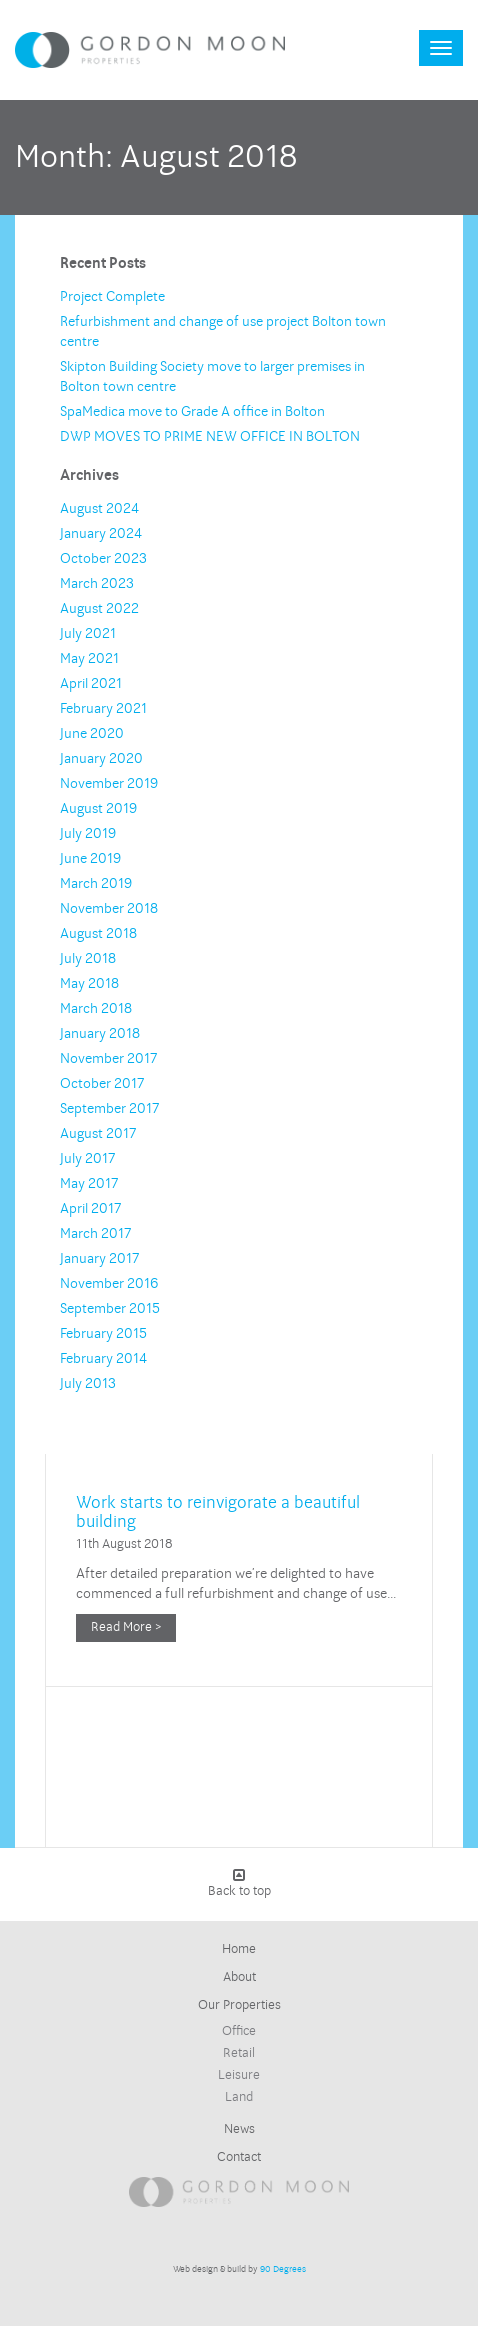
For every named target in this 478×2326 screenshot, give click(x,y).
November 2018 (109, 908)
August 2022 (99, 608)
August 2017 (98, 1133)
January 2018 (100, 1033)
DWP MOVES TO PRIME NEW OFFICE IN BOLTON (210, 436)
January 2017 (99, 1258)
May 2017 (89, 1183)
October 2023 (103, 558)
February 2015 (103, 1333)
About (239, 1977)
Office (239, 2031)
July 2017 (87, 1158)
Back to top (239, 1883)
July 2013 (88, 1383)
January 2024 (101, 533)
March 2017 (95, 1233)
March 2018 (96, 1008)
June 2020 (92, 733)
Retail (239, 2053)
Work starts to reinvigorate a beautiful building (218, 1511)
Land (239, 2097)
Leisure (239, 2075)
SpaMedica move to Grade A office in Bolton (192, 411)
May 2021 (89, 658)
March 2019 (96, 883)
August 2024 (99, 508)
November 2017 (108, 1058)
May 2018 (89, 983)
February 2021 (103, 708)
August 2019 (98, 808)
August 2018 (98, 933)
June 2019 (90, 858)
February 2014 (103, 1358)
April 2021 (91, 683)
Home (239, 1949)
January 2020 (101, 758)
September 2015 (110, 1308)
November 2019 (109, 783)
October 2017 (102, 1083)
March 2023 (97, 583)
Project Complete (112, 296)
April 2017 (90, 1208)
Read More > (126, 1627)
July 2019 (88, 833)
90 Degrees (283, 2269)
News (239, 2129)
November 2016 (109, 1283)
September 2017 (109, 1108)
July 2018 (88, 958)
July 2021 (88, 633)
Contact (239, 2157)
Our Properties (239, 2005)
